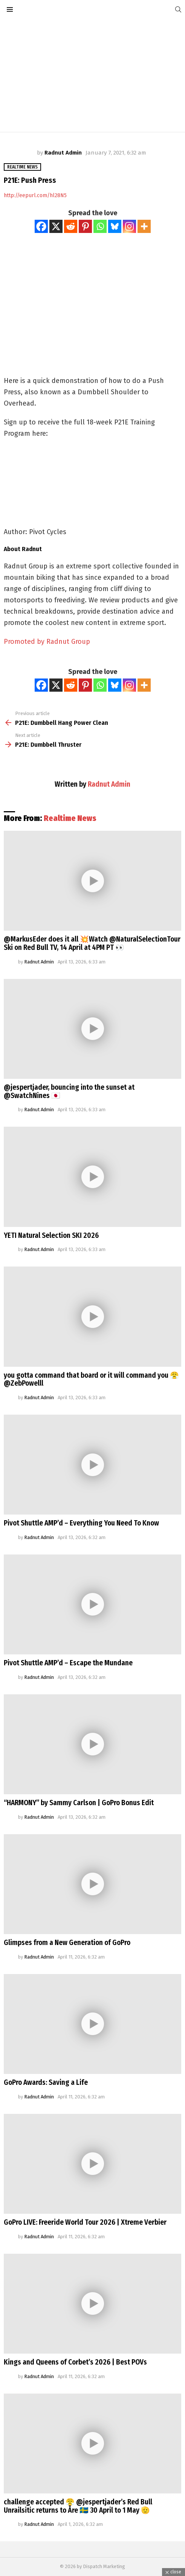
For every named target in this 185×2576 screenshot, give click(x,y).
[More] (144, 226)
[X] (56, 226)
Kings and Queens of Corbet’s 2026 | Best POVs (75, 2362)
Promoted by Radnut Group (47, 641)
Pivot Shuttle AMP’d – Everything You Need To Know (81, 1523)
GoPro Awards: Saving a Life (46, 2082)
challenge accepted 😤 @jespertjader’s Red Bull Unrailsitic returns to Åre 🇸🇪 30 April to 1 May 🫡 (78, 2506)
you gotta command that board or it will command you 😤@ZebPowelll (91, 1379)
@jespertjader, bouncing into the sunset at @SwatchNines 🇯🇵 (69, 1091)
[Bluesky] (114, 226)
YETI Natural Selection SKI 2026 (51, 1235)
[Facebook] (41, 226)
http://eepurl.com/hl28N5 (35, 195)
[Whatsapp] (100, 226)
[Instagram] (129, 226)
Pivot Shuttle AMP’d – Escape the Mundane (68, 1663)
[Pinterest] (85, 226)
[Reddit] (70, 226)
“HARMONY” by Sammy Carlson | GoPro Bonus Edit (79, 1802)
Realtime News (70, 818)
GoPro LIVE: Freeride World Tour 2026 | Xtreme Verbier (85, 2222)
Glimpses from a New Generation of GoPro (67, 1942)
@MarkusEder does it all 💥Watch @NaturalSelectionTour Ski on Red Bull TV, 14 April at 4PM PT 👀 (92, 943)
